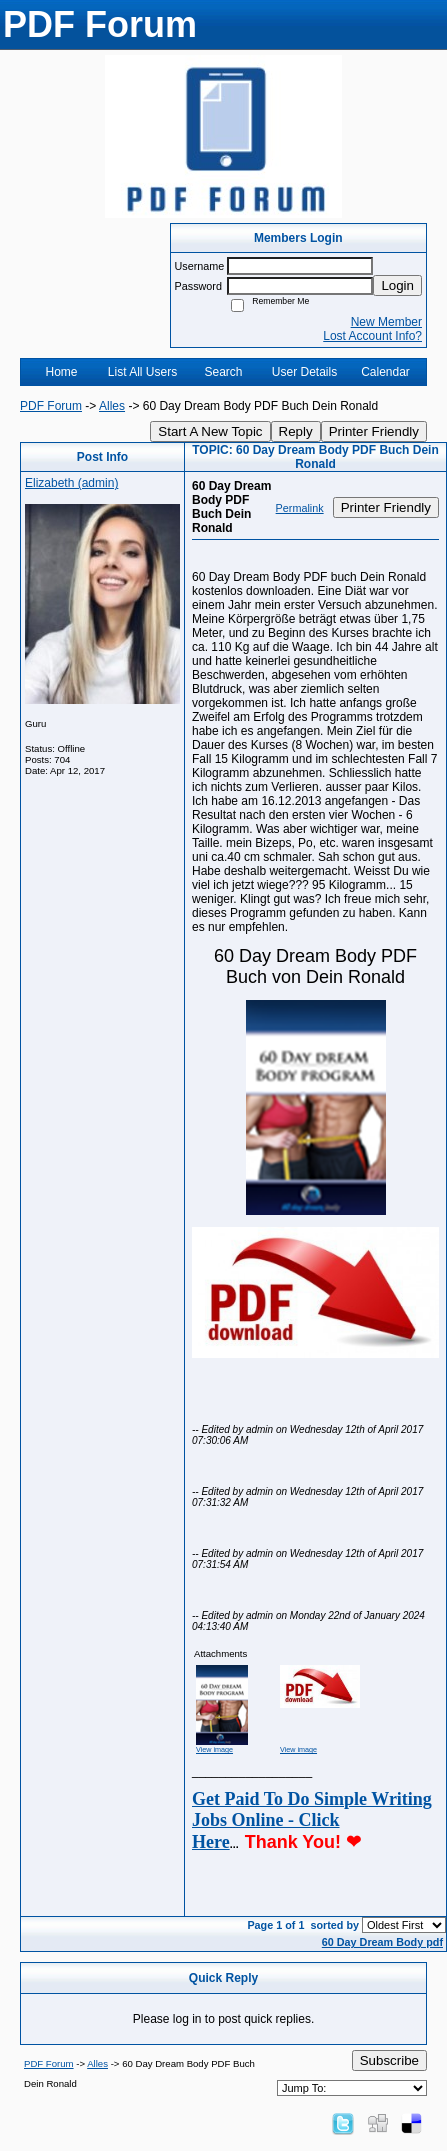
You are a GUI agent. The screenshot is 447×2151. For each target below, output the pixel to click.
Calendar (385, 372)
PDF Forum (51, 406)
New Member (386, 322)
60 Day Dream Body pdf (382, 1942)
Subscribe (389, 2060)
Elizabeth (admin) (71, 483)
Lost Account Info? (372, 336)
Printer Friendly (374, 431)
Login (397, 285)
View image (214, 1749)
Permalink (300, 508)
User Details (304, 372)
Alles (112, 406)
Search (223, 372)
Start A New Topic (210, 431)
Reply (296, 431)
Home (61, 372)
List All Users (142, 372)
